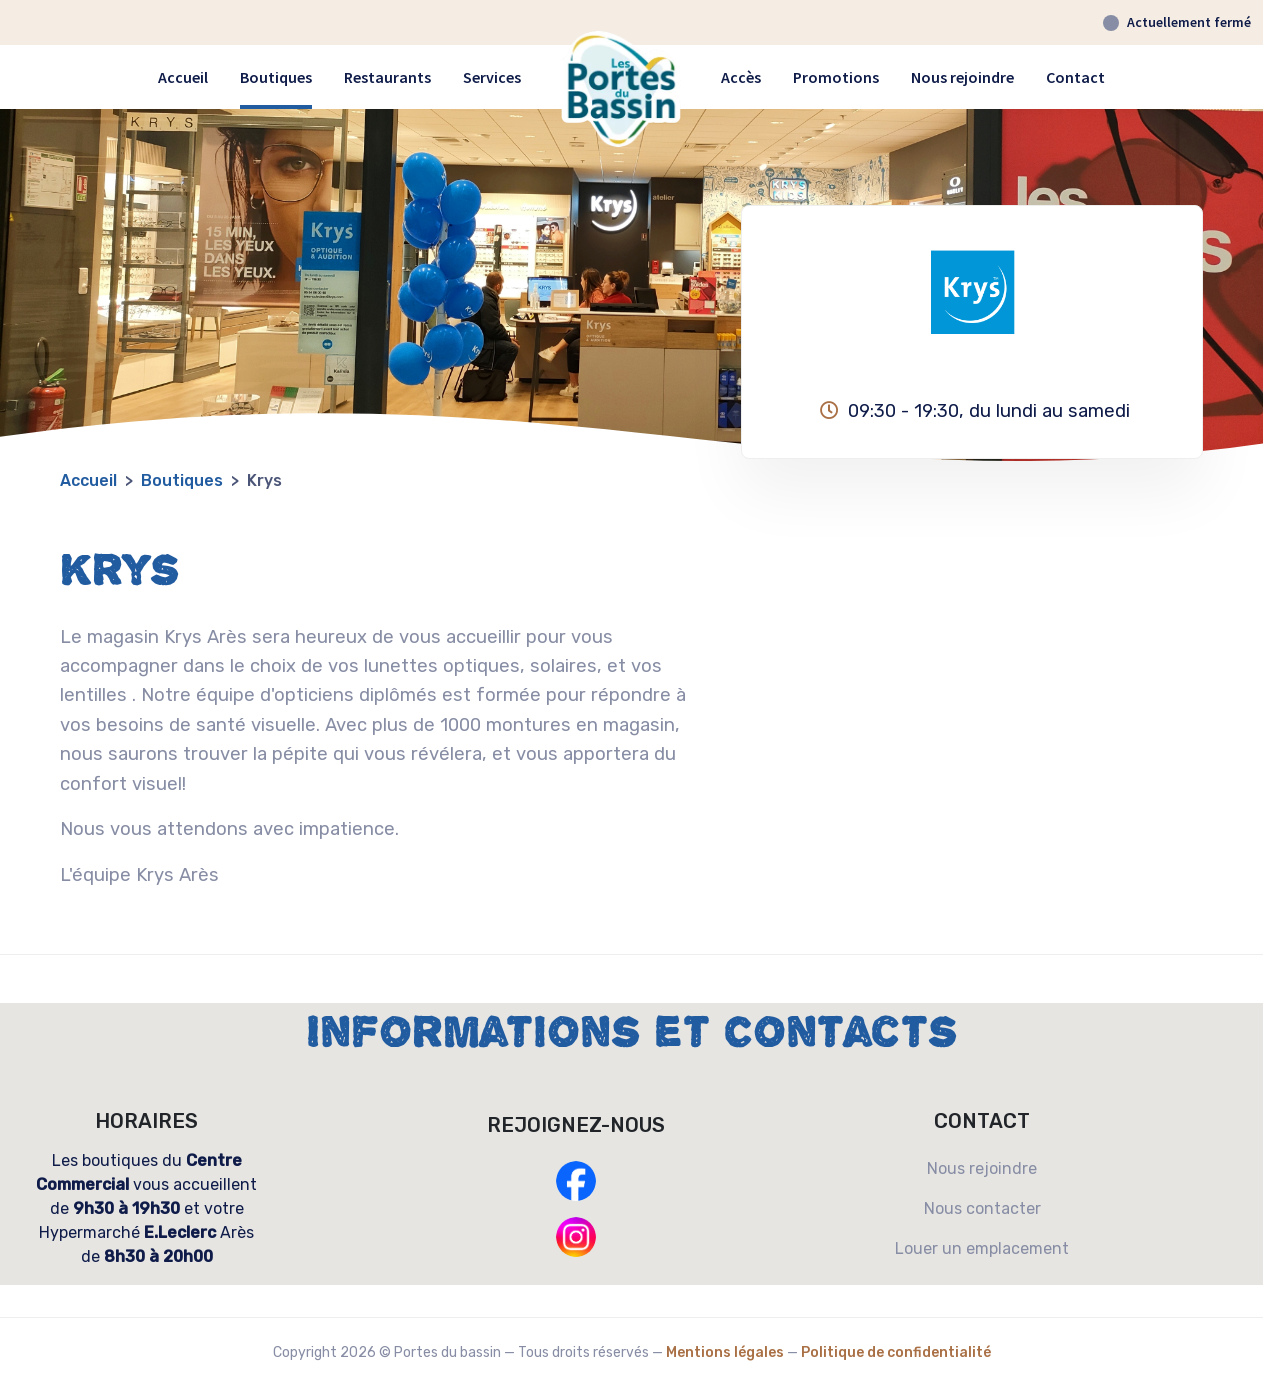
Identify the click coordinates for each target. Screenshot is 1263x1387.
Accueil (183, 77)
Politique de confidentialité (896, 1352)
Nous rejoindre (962, 77)
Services (492, 77)
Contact (1075, 77)
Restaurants (387, 77)
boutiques (182, 480)
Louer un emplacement (982, 1248)
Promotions (836, 77)
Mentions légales (725, 1352)
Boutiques (276, 77)
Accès (741, 77)
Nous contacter (982, 1208)
